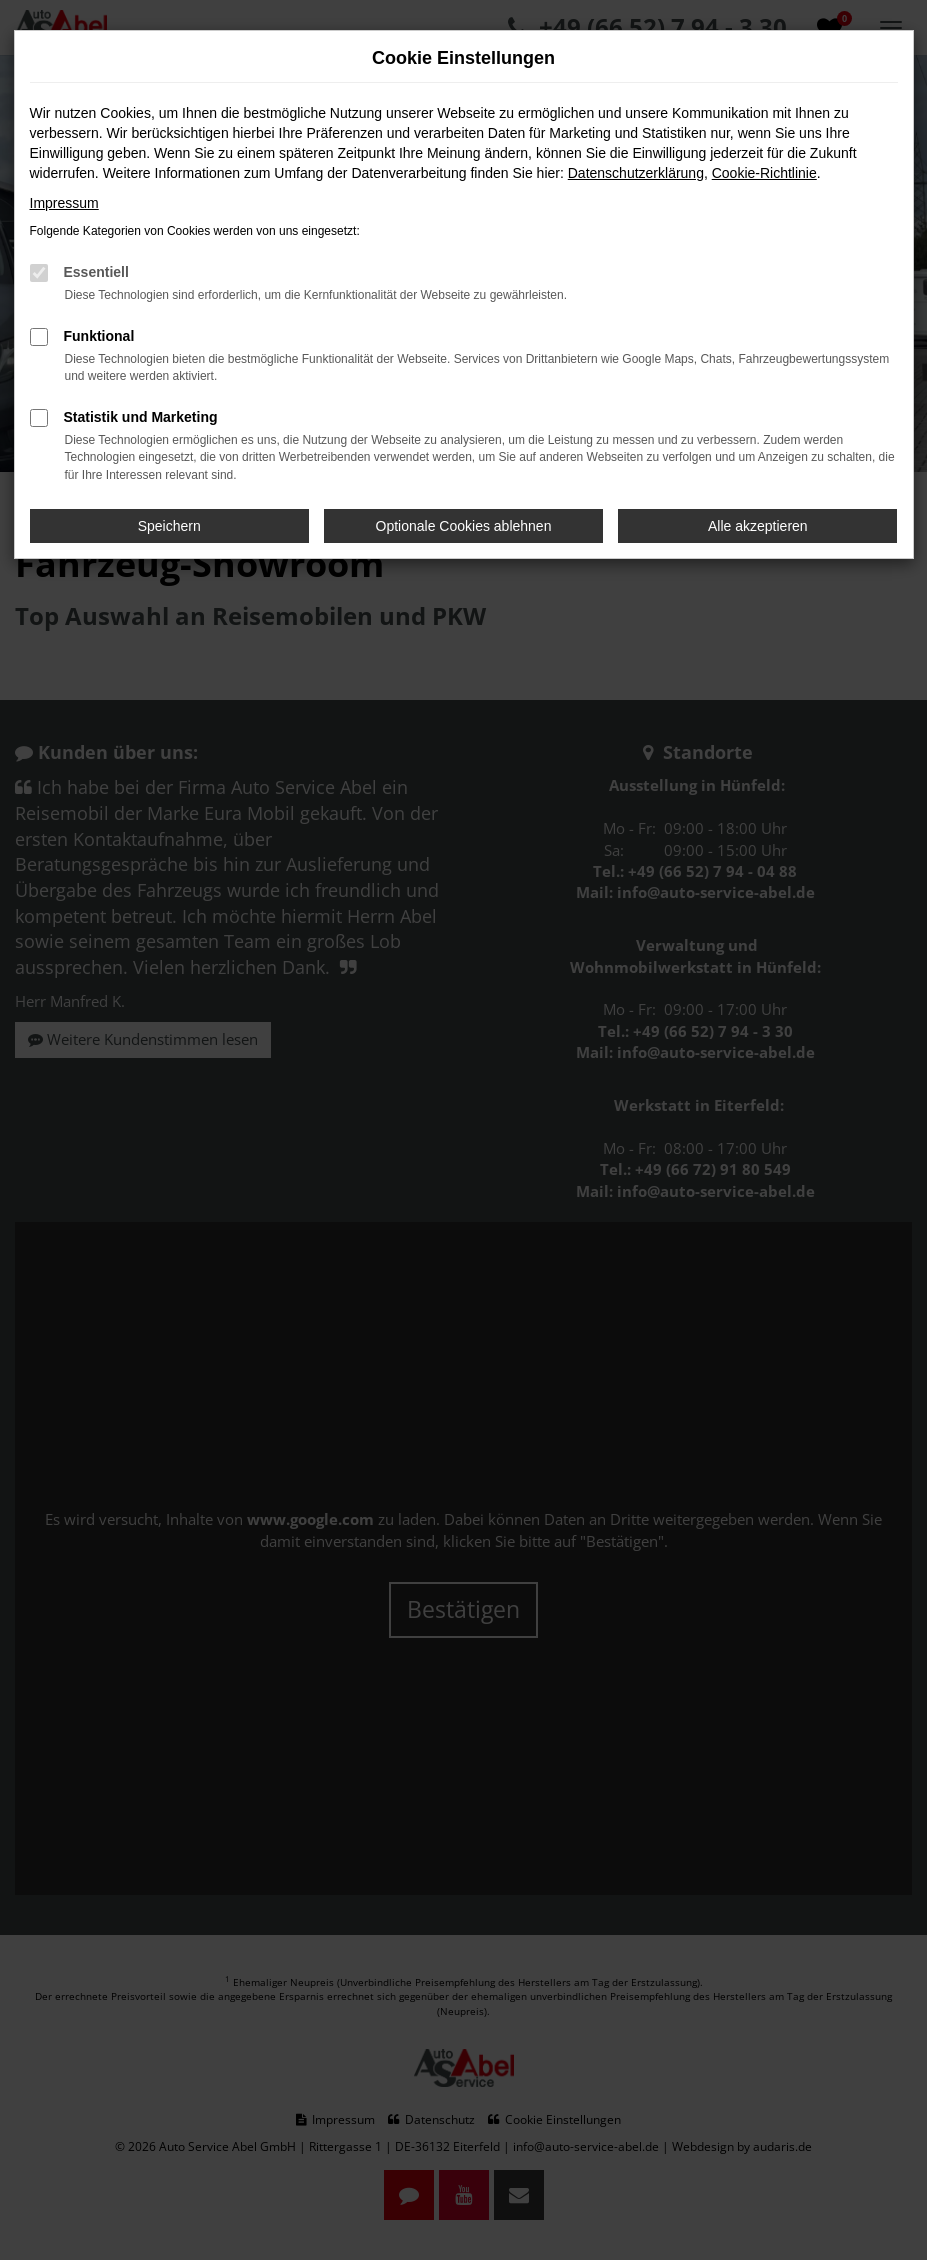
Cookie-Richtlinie (764, 173)
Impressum (64, 203)
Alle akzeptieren (758, 526)
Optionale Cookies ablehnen (464, 526)
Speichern (169, 526)
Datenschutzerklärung (636, 173)
